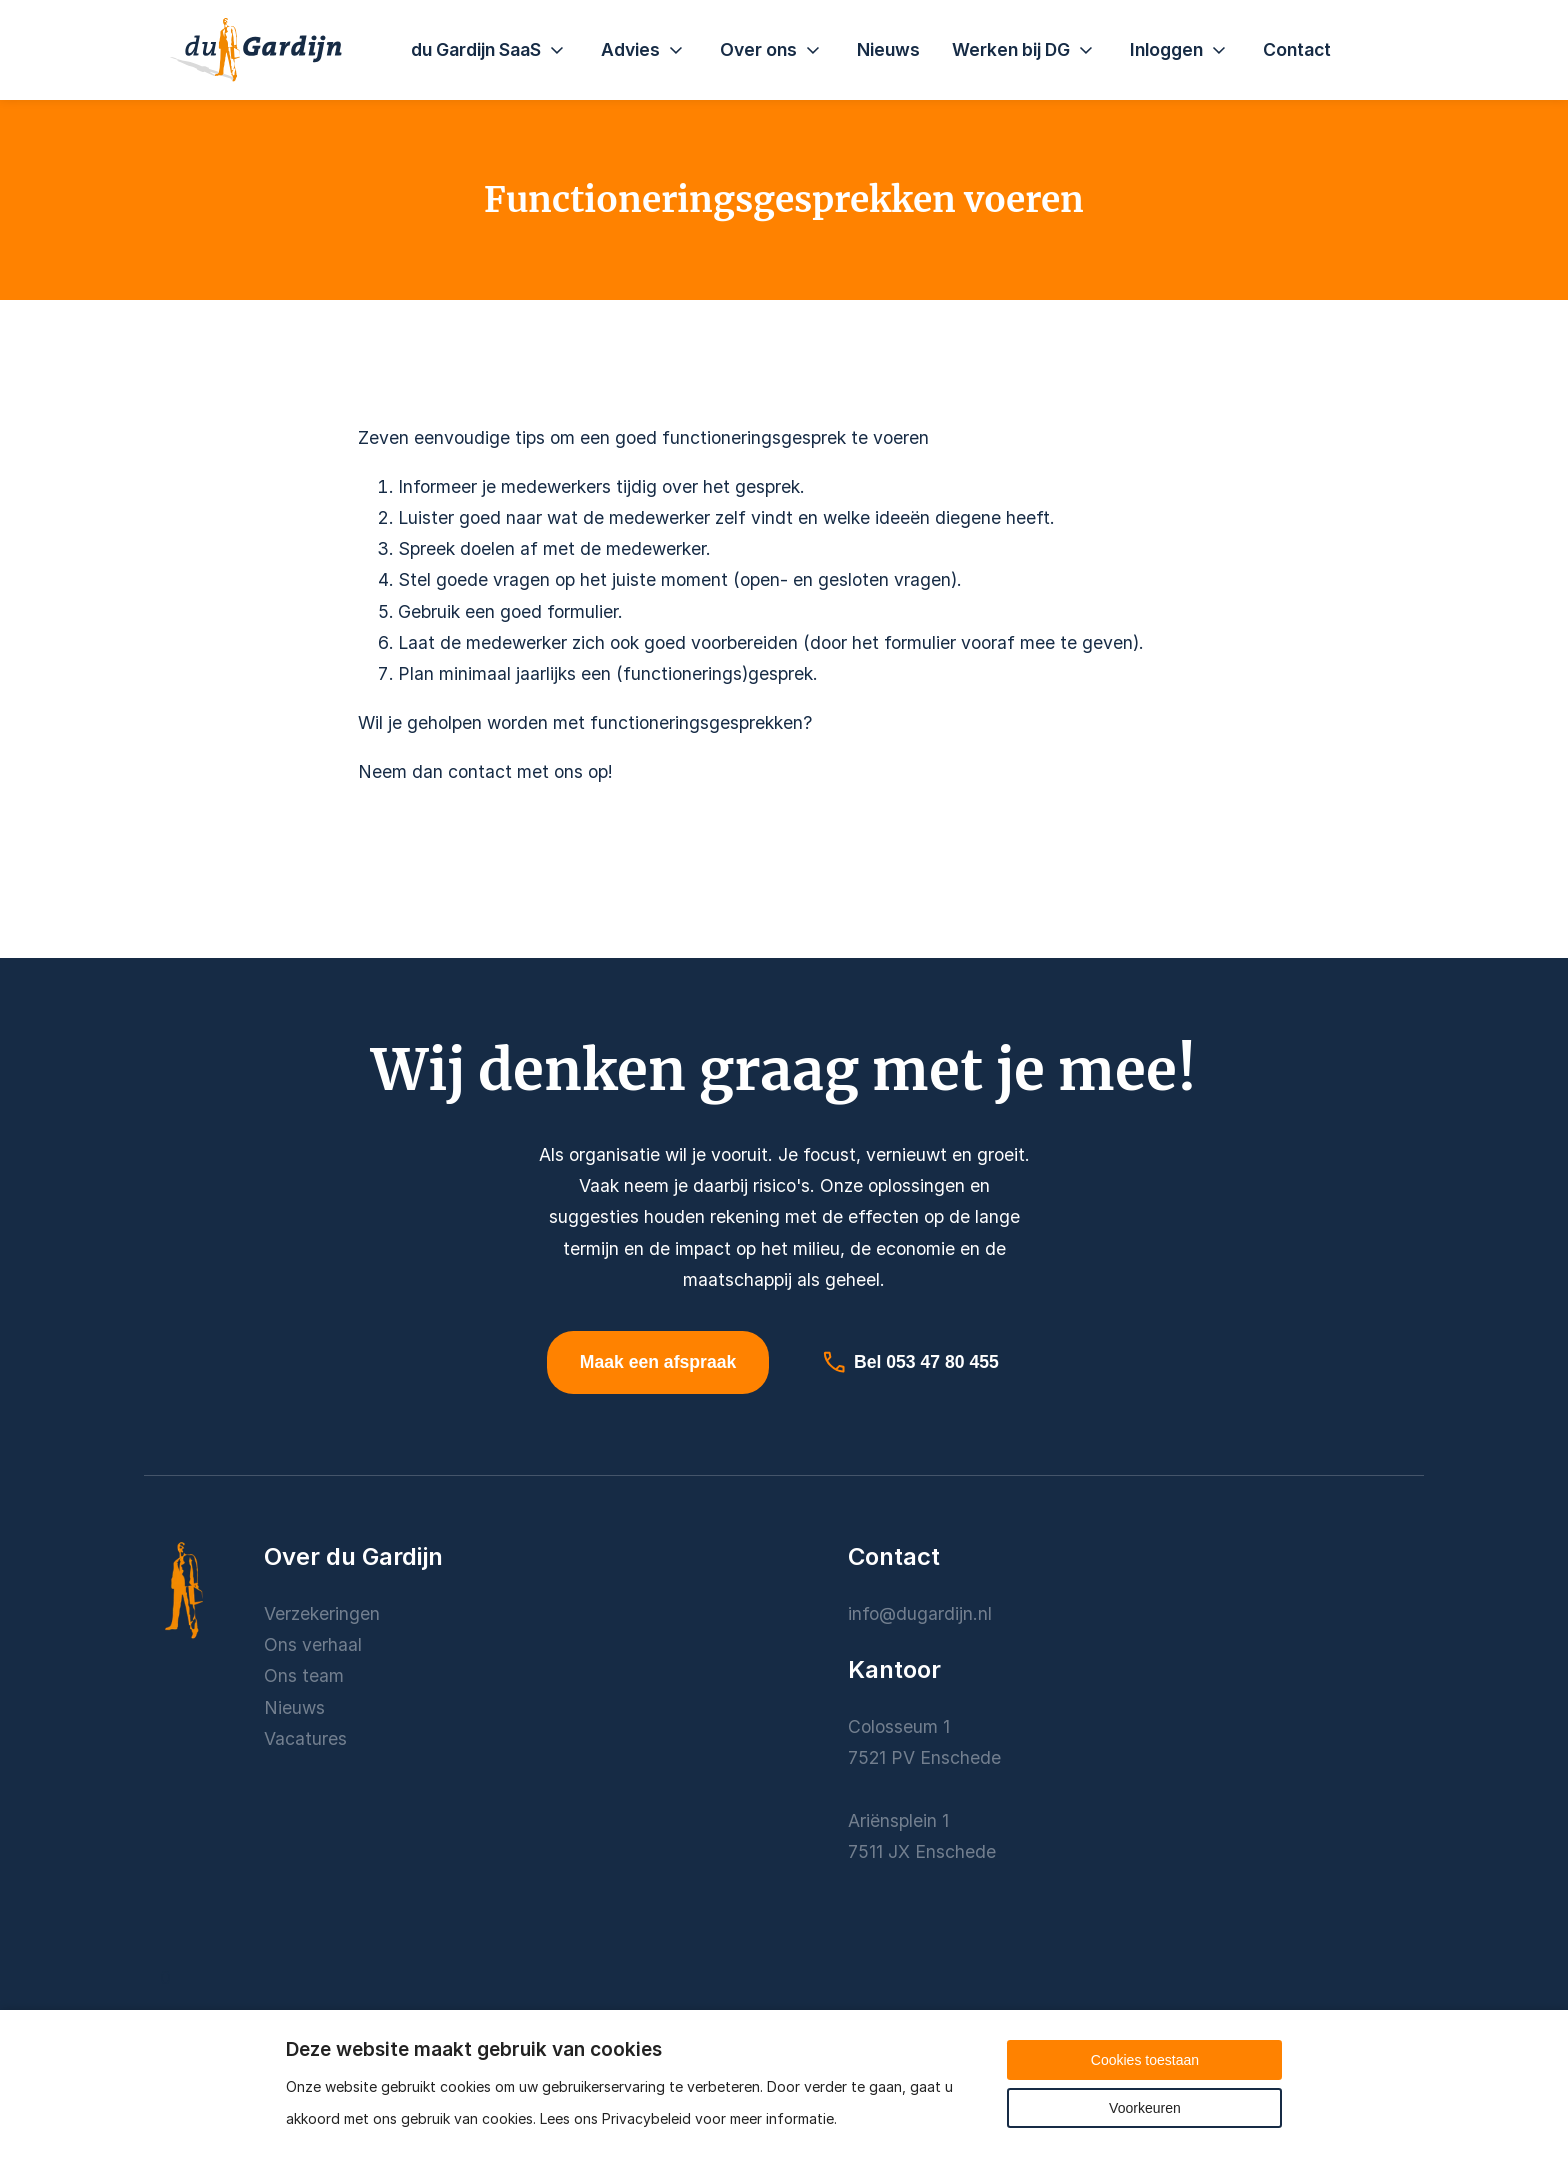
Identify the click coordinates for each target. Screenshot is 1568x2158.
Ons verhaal (313, 1648)
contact (480, 771)
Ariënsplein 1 (901, 1824)
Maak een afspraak (658, 1364)
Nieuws (888, 49)
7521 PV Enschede (924, 1761)
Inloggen (1180, 50)
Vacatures (305, 1742)
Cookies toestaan (1145, 2060)
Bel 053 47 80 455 (910, 1364)
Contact (1297, 49)
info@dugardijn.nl (920, 1616)
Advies (644, 50)
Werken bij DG (1025, 50)
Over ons (772, 50)
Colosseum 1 (899, 1730)
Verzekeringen (322, 1616)
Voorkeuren (1145, 2108)
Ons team (304, 1679)
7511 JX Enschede (922, 1855)
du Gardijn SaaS (490, 50)
